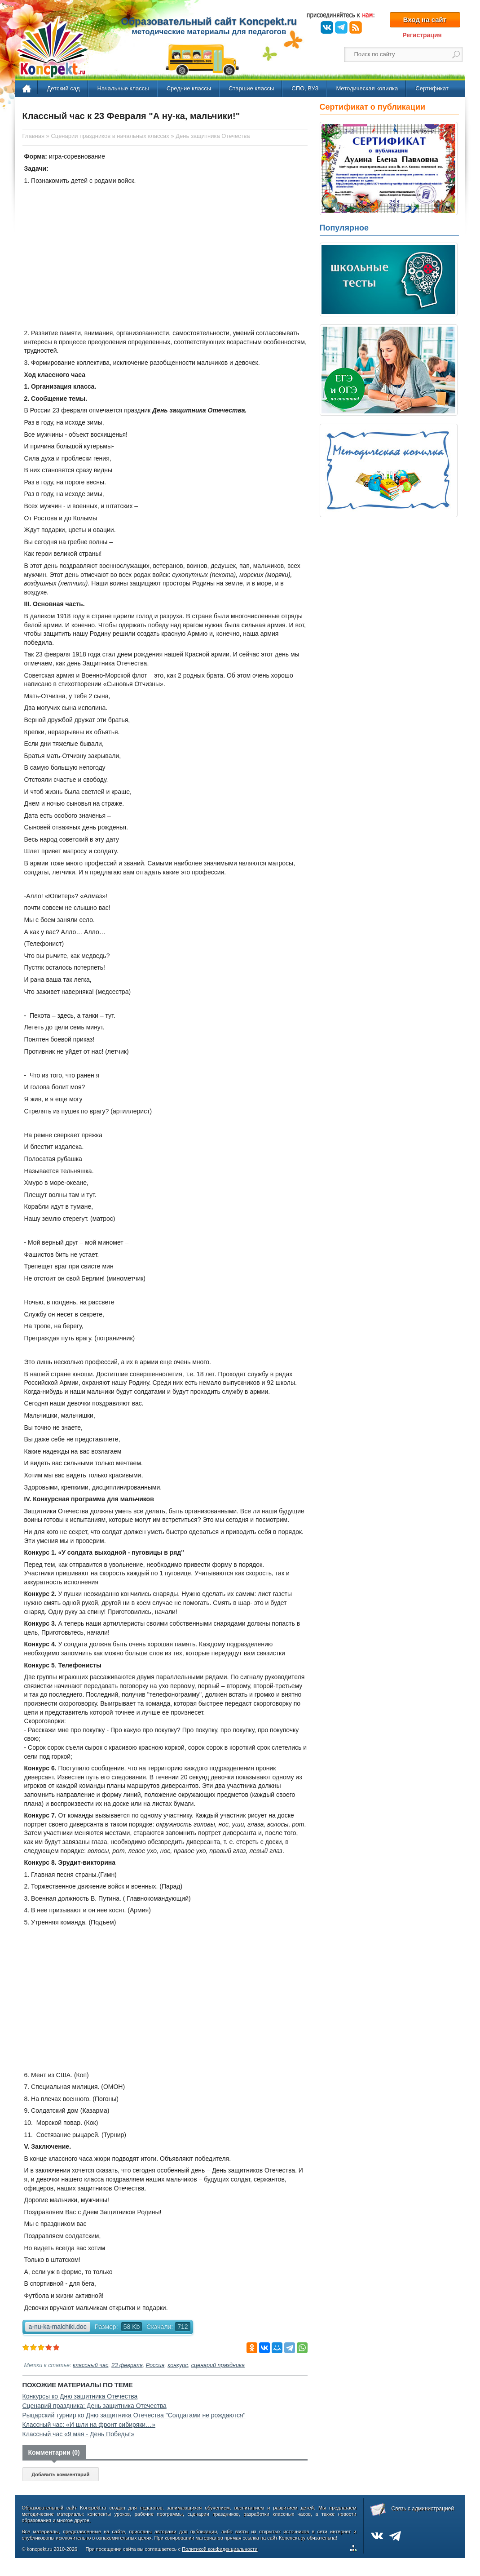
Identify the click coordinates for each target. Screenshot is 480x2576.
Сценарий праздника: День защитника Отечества (94, 2405)
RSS (355, 27)
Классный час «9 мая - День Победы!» (78, 2434)
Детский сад (63, 88)
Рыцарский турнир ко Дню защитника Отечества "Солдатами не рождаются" (134, 2415)
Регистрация (422, 35)
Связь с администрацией (423, 2508)
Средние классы (189, 88)
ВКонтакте (327, 27)
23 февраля (126, 2365)
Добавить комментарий (60, 2474)
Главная (27, 89)
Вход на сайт (424, 19)
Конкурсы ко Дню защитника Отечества (80, 2396)
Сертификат (432, 88)
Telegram (341, 27)
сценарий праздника (218, 2365)
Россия (155, 2365)
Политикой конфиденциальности (219, 2549)
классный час (90, 2365)
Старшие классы (251, 88)
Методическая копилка (367, 88)
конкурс (177, 2365)
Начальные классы (123, 88)
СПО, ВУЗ (304, 88)
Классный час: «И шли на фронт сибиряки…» (88, 2424)
